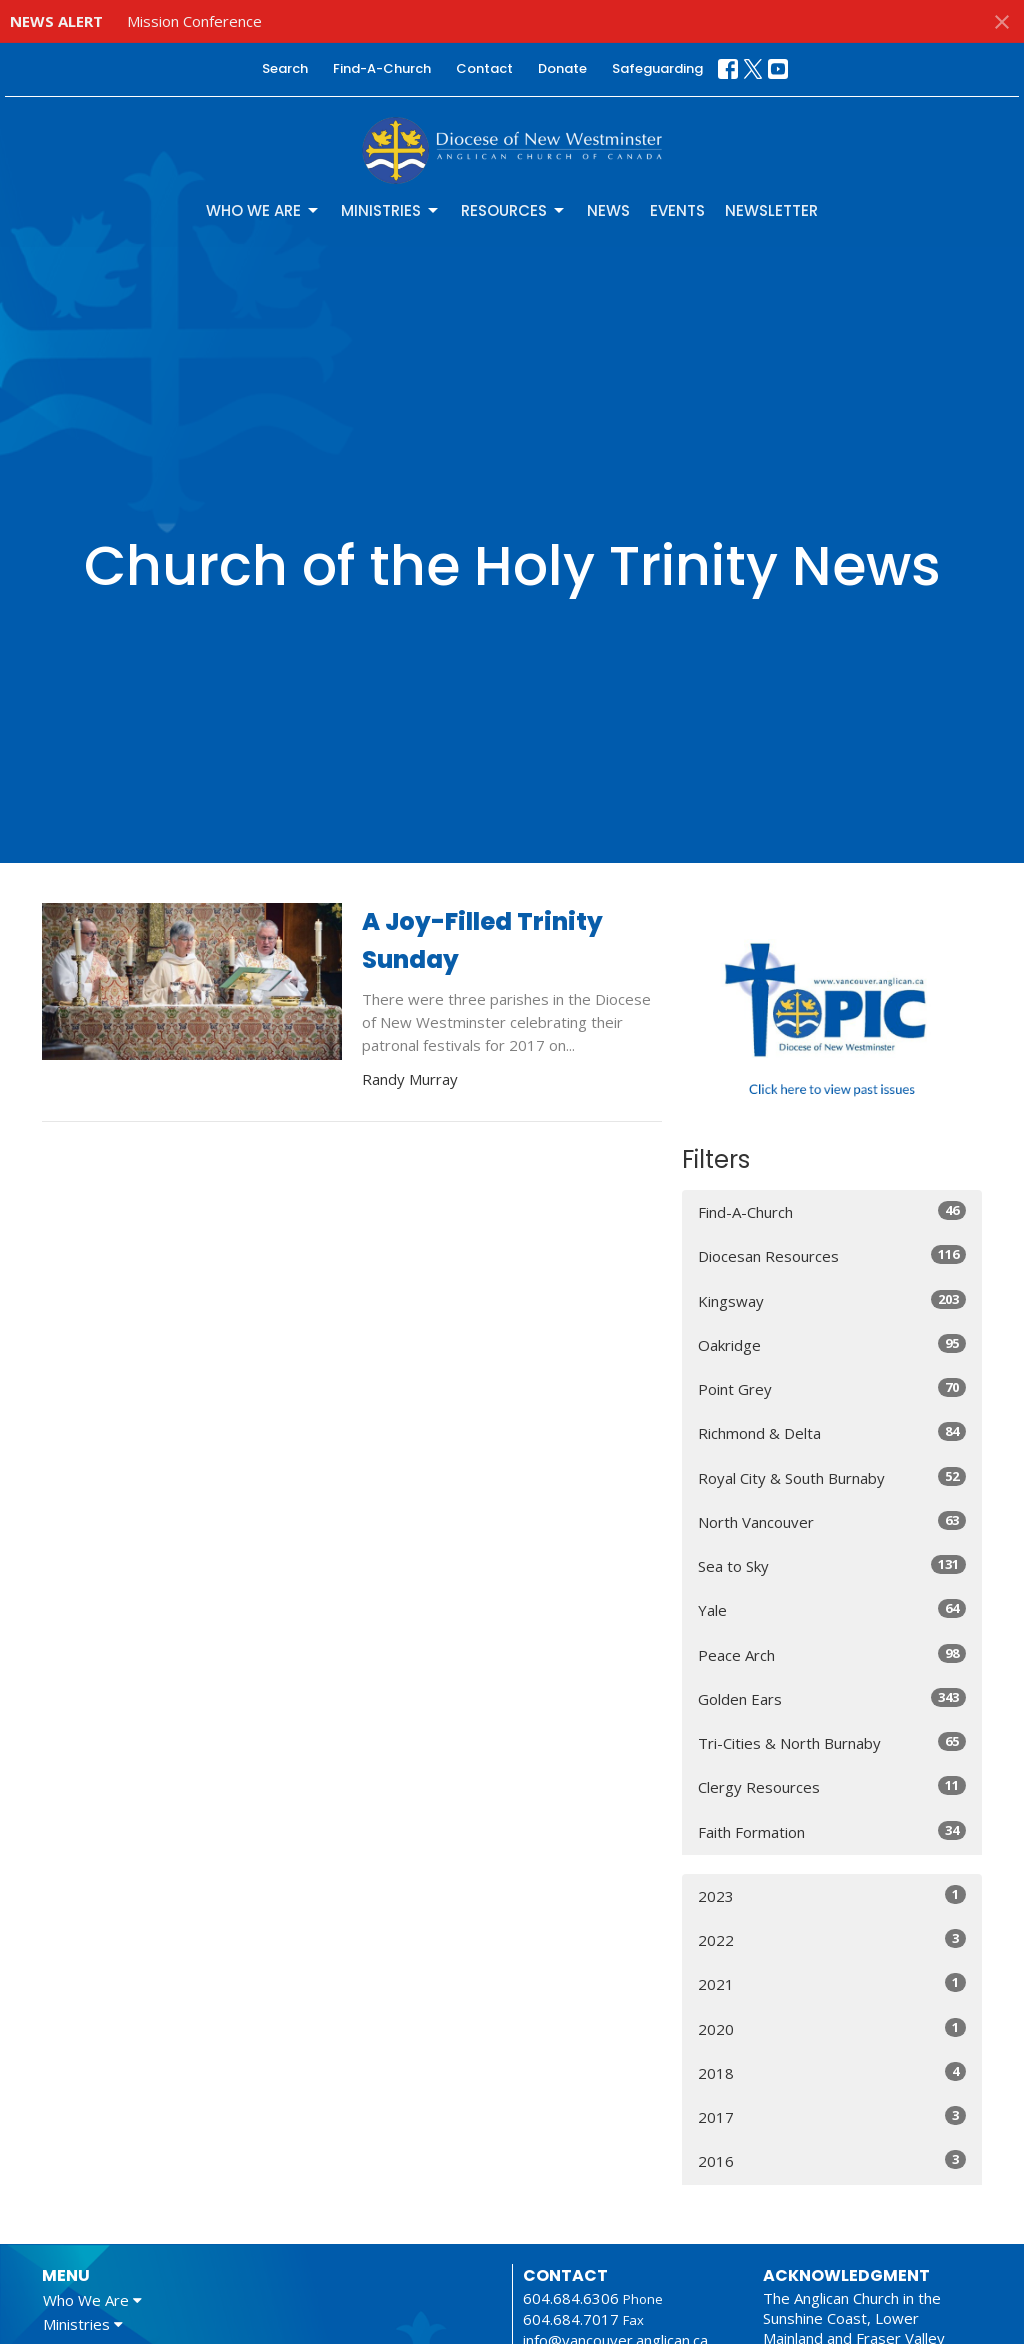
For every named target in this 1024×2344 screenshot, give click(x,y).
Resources (514, 210)
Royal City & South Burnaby (832, 1477)
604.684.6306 (571, 2298)
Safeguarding (657, 68)
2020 (832, 2028)
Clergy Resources (832, 1786)
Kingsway (832, 1300)
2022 (832, 1939)
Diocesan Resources (832, 1255)
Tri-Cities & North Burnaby (832, 1742)
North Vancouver (832, 1521)
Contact (484, 68)
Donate (562, 68)
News (608, 210)
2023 (832, 1895)
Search (285, 68)
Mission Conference (194, 21)
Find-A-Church (382, 68)
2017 (832, 2116)
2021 (832, 1983)
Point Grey (832, 1388)
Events (677, 210)
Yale (832, 1609)
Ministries (391, 210)
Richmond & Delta (832, 1432)
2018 (832, 2072)
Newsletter (771, 210)
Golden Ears (832, 1698)
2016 (832, 2160)
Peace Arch (832, 1654)
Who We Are (263, 210)
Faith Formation (832, 1831)
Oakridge (832, 1344)
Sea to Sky (832, 1565)
